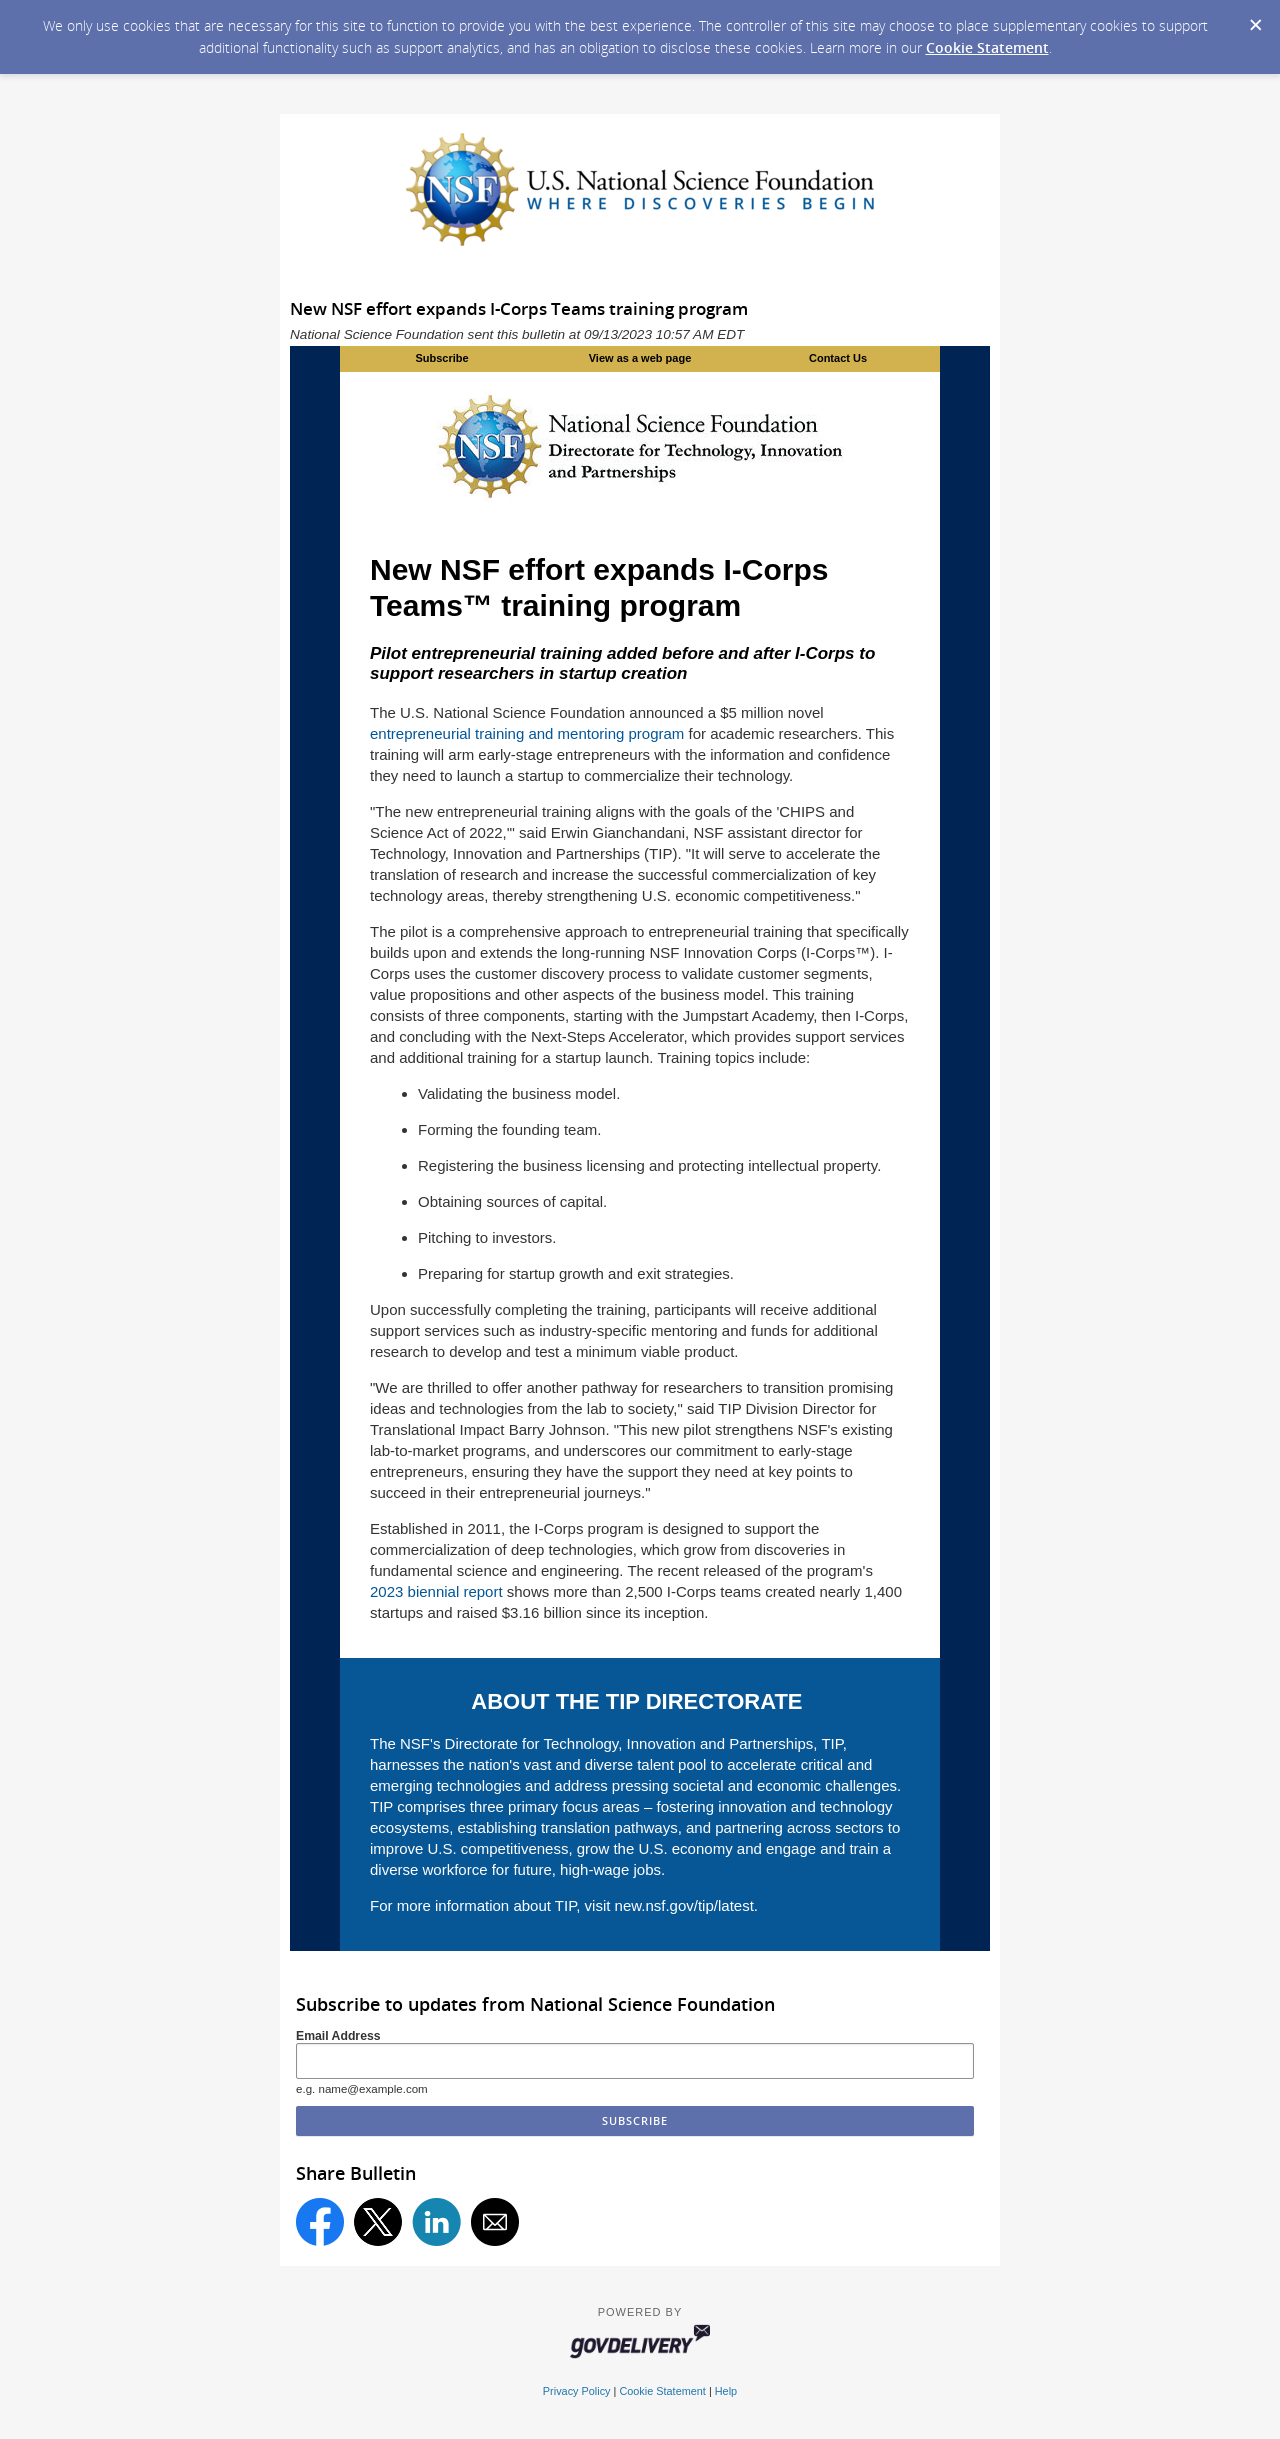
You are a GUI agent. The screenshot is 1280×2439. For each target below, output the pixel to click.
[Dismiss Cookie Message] (1255, 19)
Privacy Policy (577, 2391)
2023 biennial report (436, 1591)
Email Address (338, 2036)
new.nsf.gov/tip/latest (684, 1905)
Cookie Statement (987, 47)
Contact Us (838, 358)
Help (726, 2391)
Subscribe (441, 358)
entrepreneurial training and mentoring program (527, 733)
